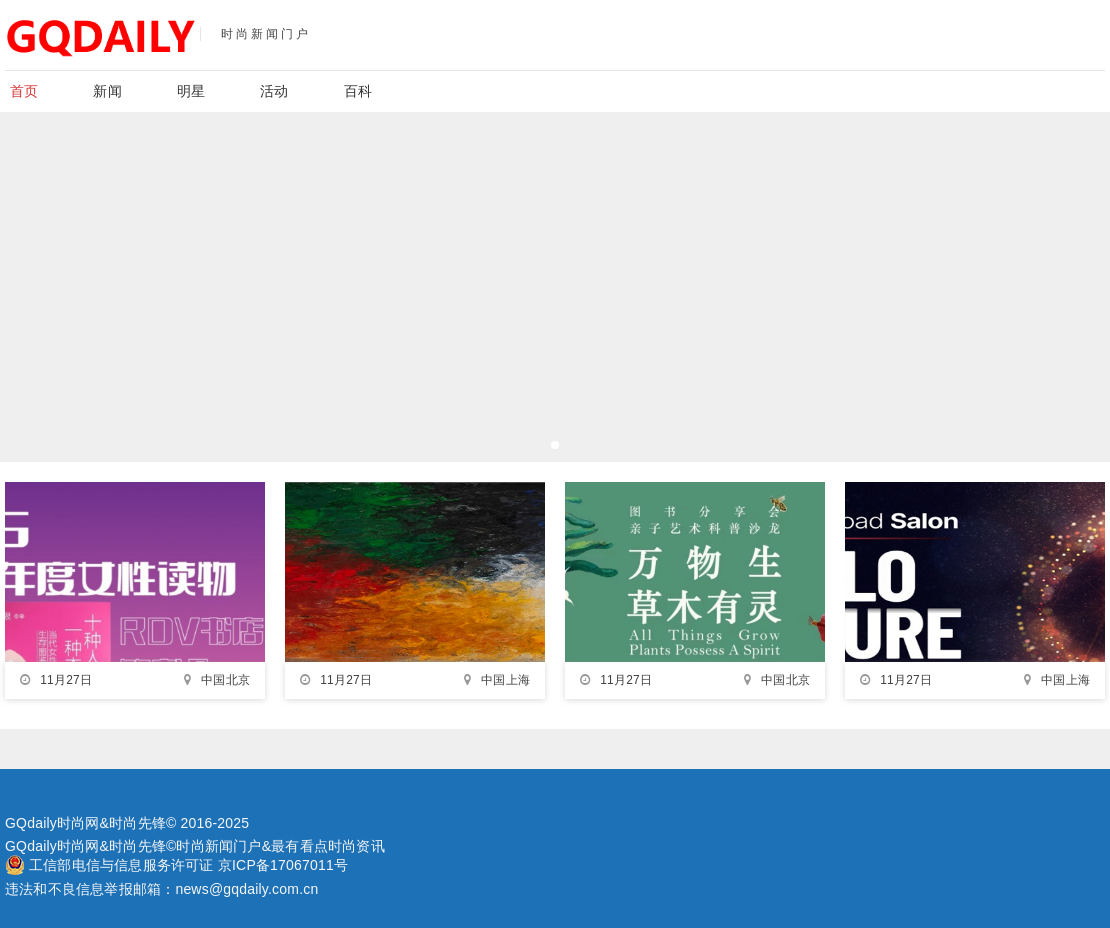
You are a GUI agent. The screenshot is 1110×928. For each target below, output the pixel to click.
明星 (191, 91)
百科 (358, 91)
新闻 (107, 91)
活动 (274, 91)
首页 (24, 91)
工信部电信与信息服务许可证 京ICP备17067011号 (188, 865)
